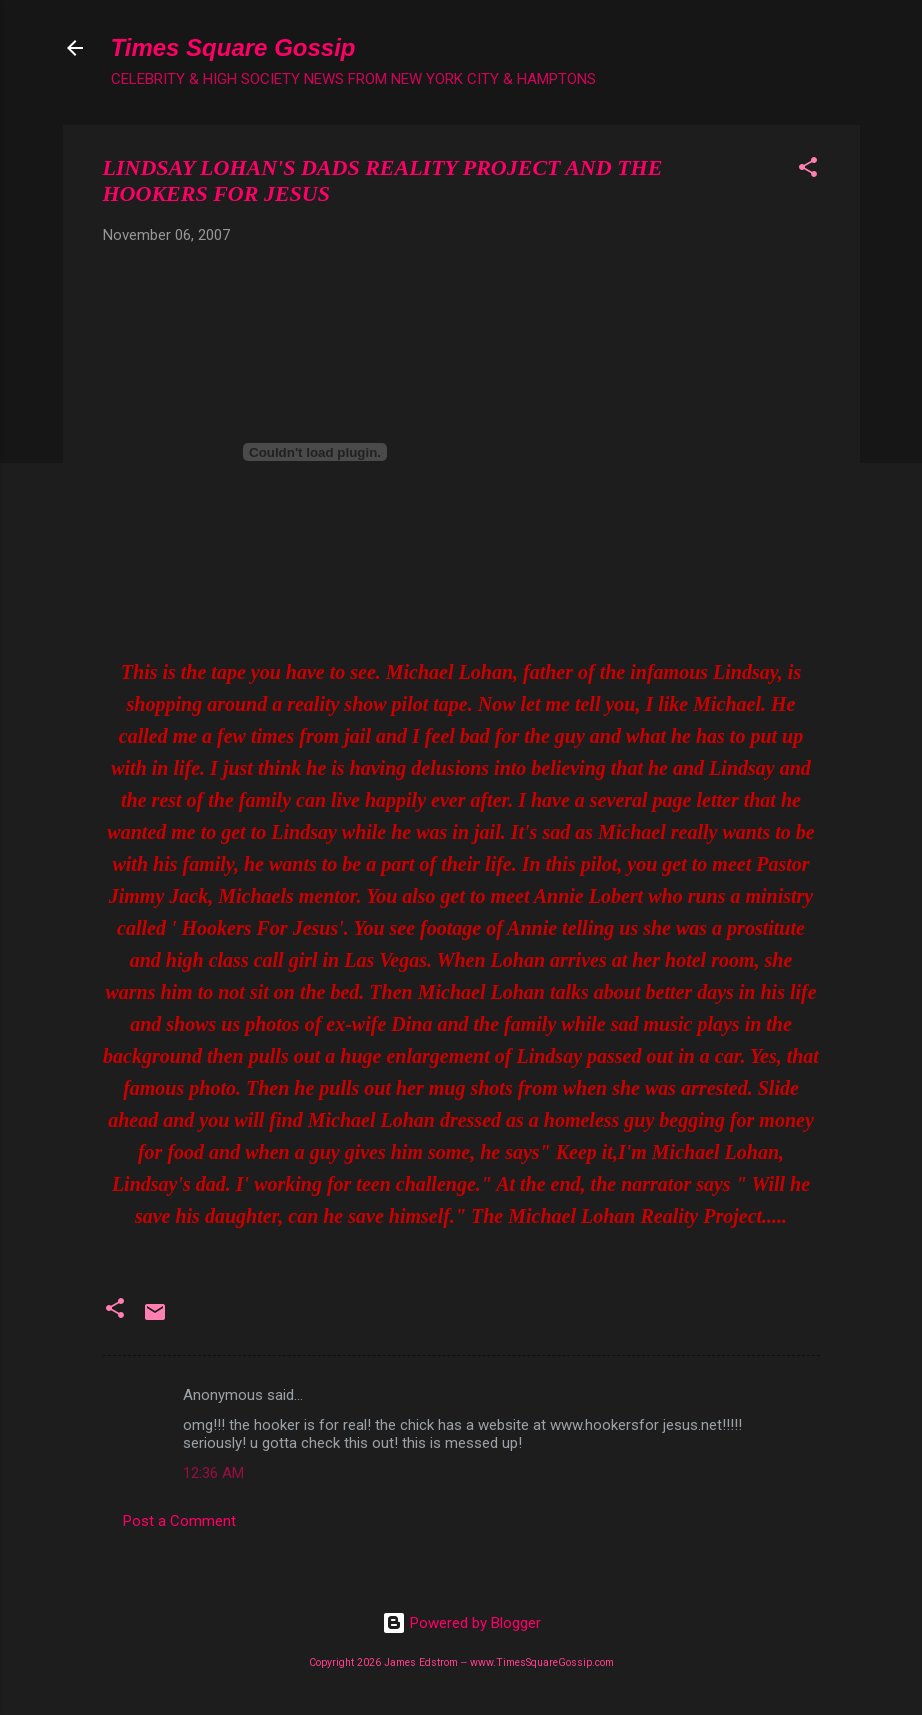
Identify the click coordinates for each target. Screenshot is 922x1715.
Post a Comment (179, 1521)
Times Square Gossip (233, 47)
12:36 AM (213, 1473)
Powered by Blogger (461, 1623)
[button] (808, 170)
